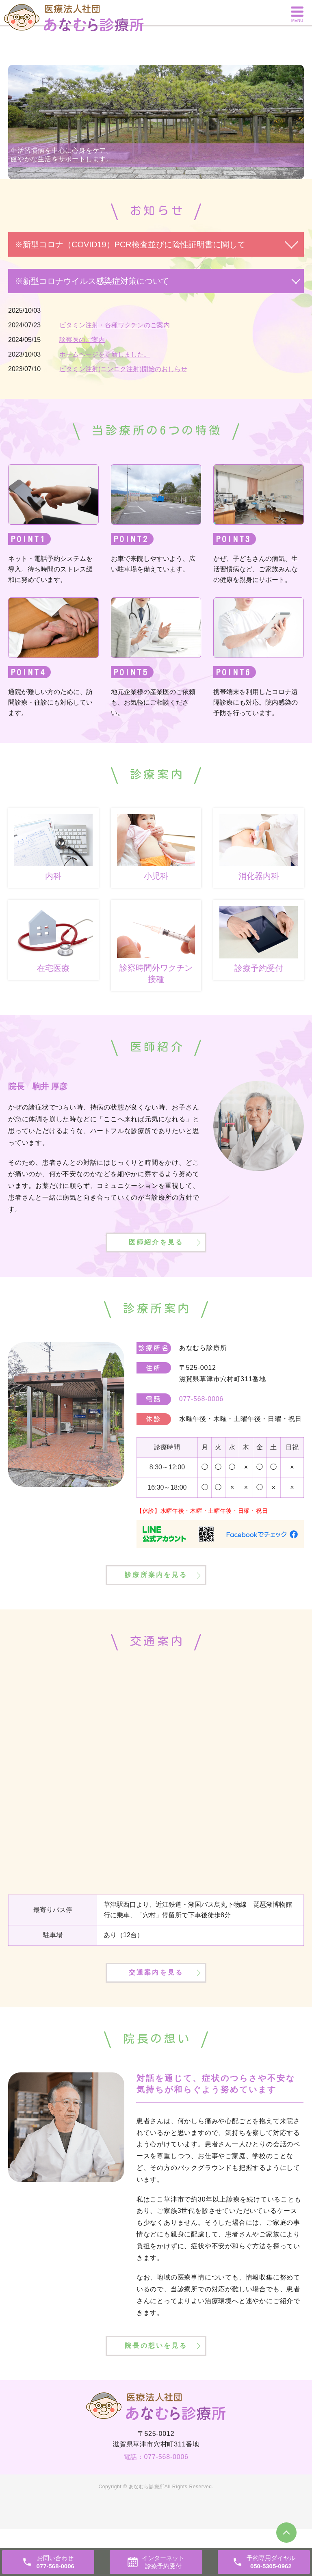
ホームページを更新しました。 (104, 354)
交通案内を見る (156, 2005)
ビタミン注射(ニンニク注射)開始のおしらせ (123, 369)
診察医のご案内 (82, 339)
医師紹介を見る (156, 1251)
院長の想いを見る (156, 2390)
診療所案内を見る (156, 1596)
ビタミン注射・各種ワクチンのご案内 (114, 325)
